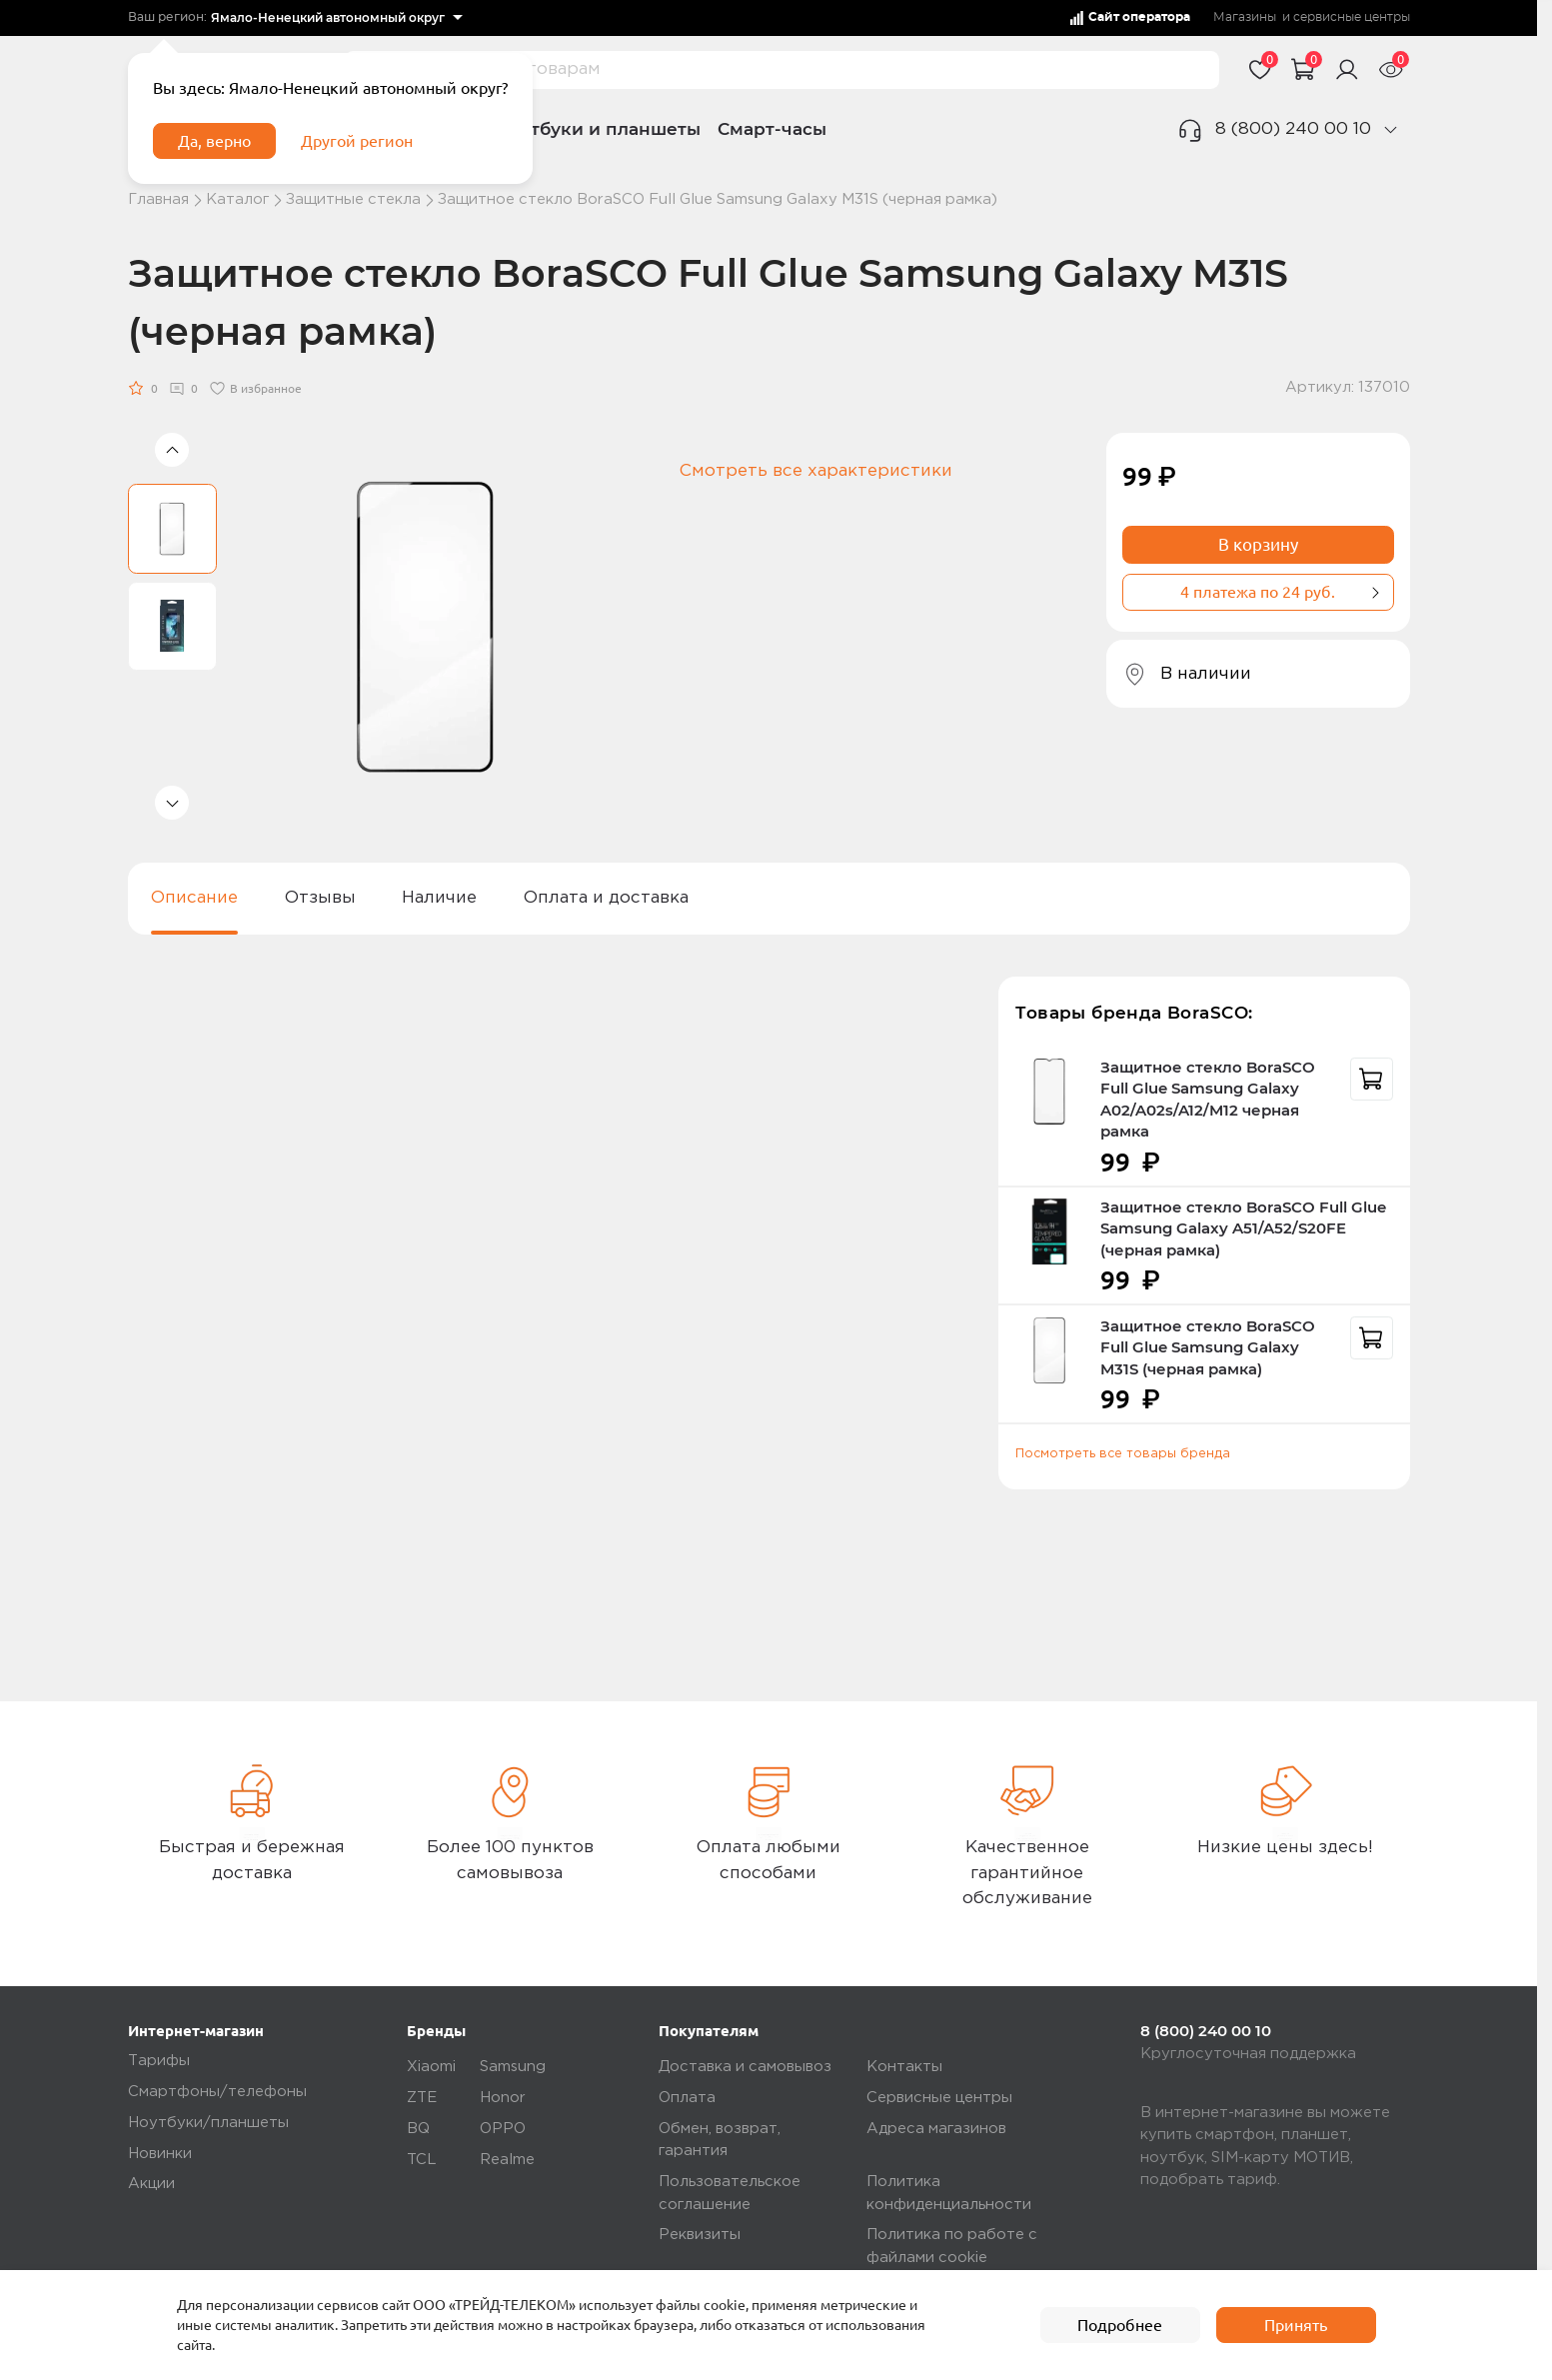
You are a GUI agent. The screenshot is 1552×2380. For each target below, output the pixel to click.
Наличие (439, 898)
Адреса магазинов (936, 2128)
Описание (194, 898)
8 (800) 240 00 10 (1293, 129)
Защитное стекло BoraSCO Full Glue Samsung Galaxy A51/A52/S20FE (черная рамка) (1243, 1228)
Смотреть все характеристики (816, 471)
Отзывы (320, 898)
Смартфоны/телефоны (217, 2091)
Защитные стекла (353, 199)
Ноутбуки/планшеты (208, 2122)
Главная (158, 199)
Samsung (513, 2066)
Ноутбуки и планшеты (598, 129)
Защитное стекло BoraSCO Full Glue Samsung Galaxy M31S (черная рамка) (1207, 1347)
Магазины (1244, 17)
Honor (503, 2097)
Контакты (904, 2066)
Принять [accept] (1296, 2324)
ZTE (422, 2097)
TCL (422, 2159)
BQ (418, 2128)
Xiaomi (431, 2066)
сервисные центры (1351, 17)
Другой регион (371, 146)
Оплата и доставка (606, 898)
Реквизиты (700, 2234)
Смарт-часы (772, 129)
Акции (151, 2183)
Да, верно (220, 146)
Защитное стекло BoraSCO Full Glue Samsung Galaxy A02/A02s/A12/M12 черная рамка (1207, 1100)
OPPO (503, 2128)
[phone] (1390, 129)
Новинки (160, 2153)
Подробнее (1120, 2324)
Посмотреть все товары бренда (1122, 1453)
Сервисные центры (939, 2097)
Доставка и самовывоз (745, 2066)
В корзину (1258, 544)
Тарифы (159, 2060)
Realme (507, 2159)
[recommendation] (1371, 1079)
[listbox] (337, 18)
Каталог (237, 199)
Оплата (687, 2097)
